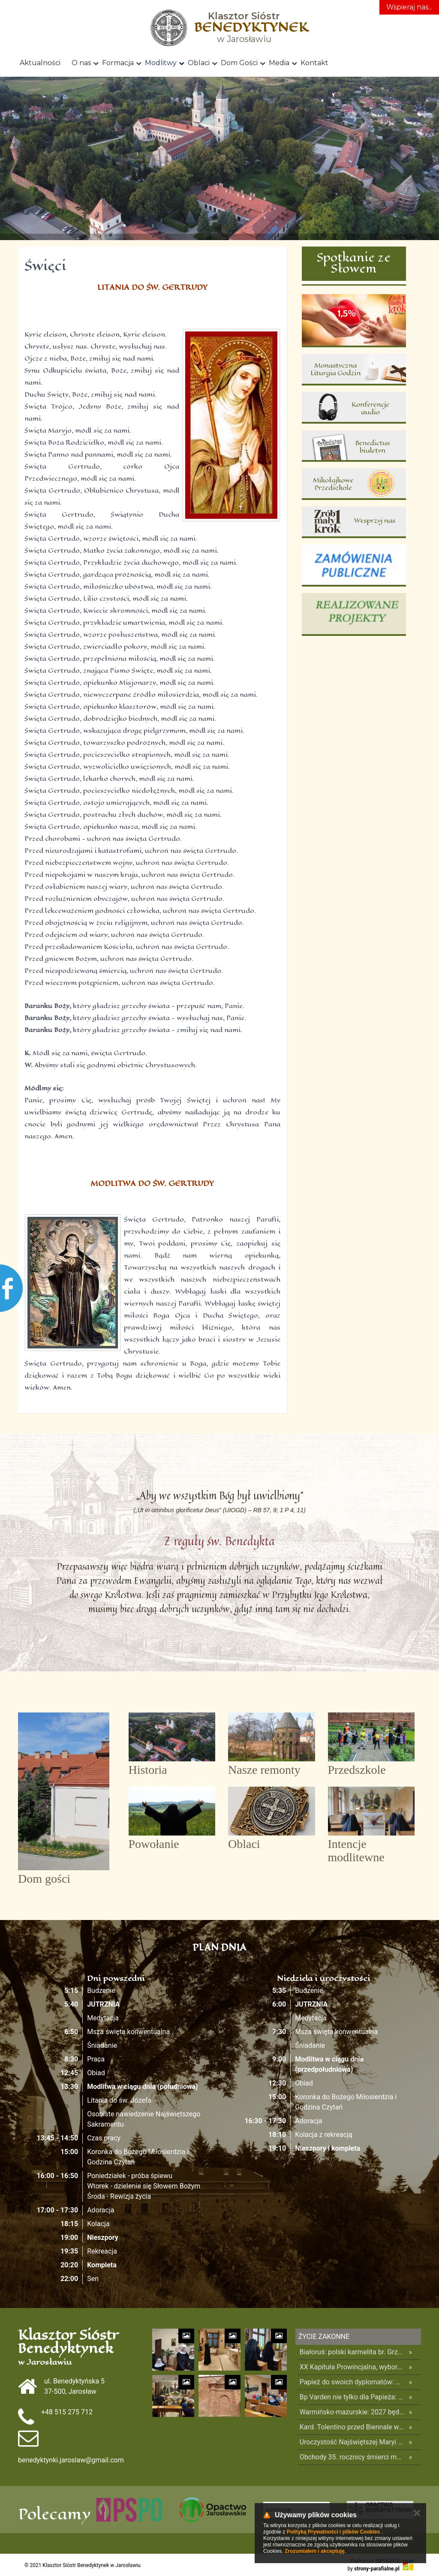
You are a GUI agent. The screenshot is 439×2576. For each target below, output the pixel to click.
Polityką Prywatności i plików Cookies (333, 2532)
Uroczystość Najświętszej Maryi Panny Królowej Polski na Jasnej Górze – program (352, 2442)
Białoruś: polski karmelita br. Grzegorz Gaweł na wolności (352, 2352)
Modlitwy (161, 63)
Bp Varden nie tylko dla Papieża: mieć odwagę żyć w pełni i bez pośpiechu (352, 2397)
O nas (81, 63)
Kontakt (314, 63)
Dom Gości (239, 63)
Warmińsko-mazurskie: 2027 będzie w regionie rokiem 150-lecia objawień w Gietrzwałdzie (352, 2412)
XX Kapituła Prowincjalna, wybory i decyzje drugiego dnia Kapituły (352, 2367)
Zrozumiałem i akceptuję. (315, 2551)
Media (279, 63)
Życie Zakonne (324, 2336)
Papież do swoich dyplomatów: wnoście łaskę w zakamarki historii (352, 2382)
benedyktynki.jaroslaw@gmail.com (71, 2460)
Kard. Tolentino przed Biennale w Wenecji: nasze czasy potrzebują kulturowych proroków (352, 2427)
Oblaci (199, 63)
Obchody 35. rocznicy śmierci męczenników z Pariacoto (352, 2457)
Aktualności (40, 63)
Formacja (118, 63)
